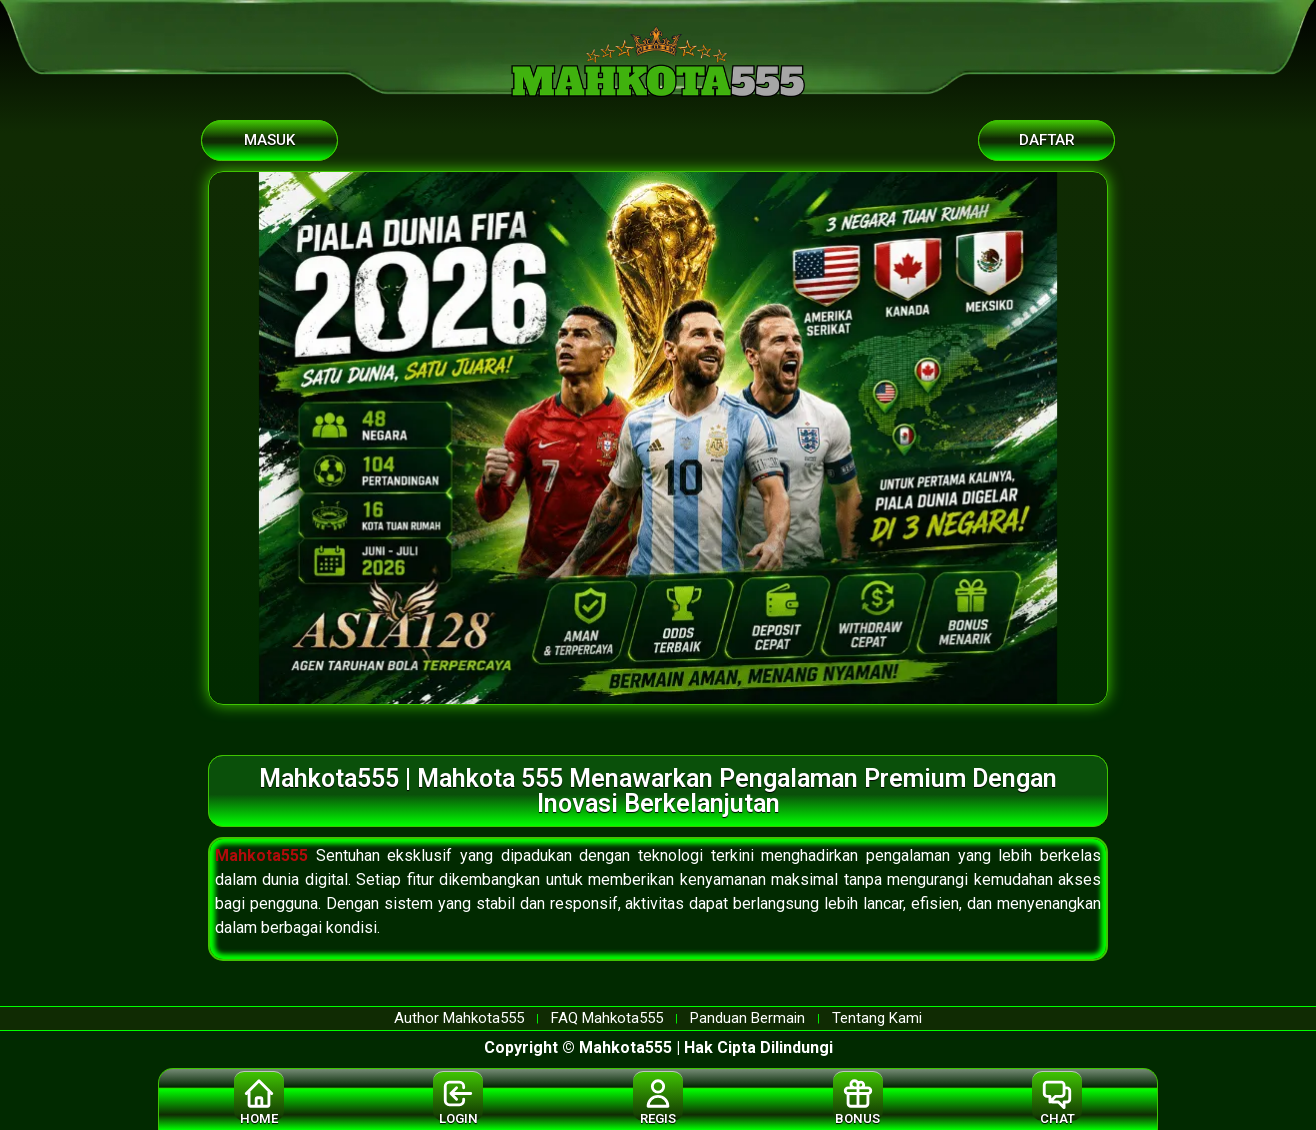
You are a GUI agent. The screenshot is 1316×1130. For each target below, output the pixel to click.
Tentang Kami (877, 1018)
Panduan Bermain (747, 1018)
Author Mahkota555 (459, 1018)
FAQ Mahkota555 (607, 1018)
